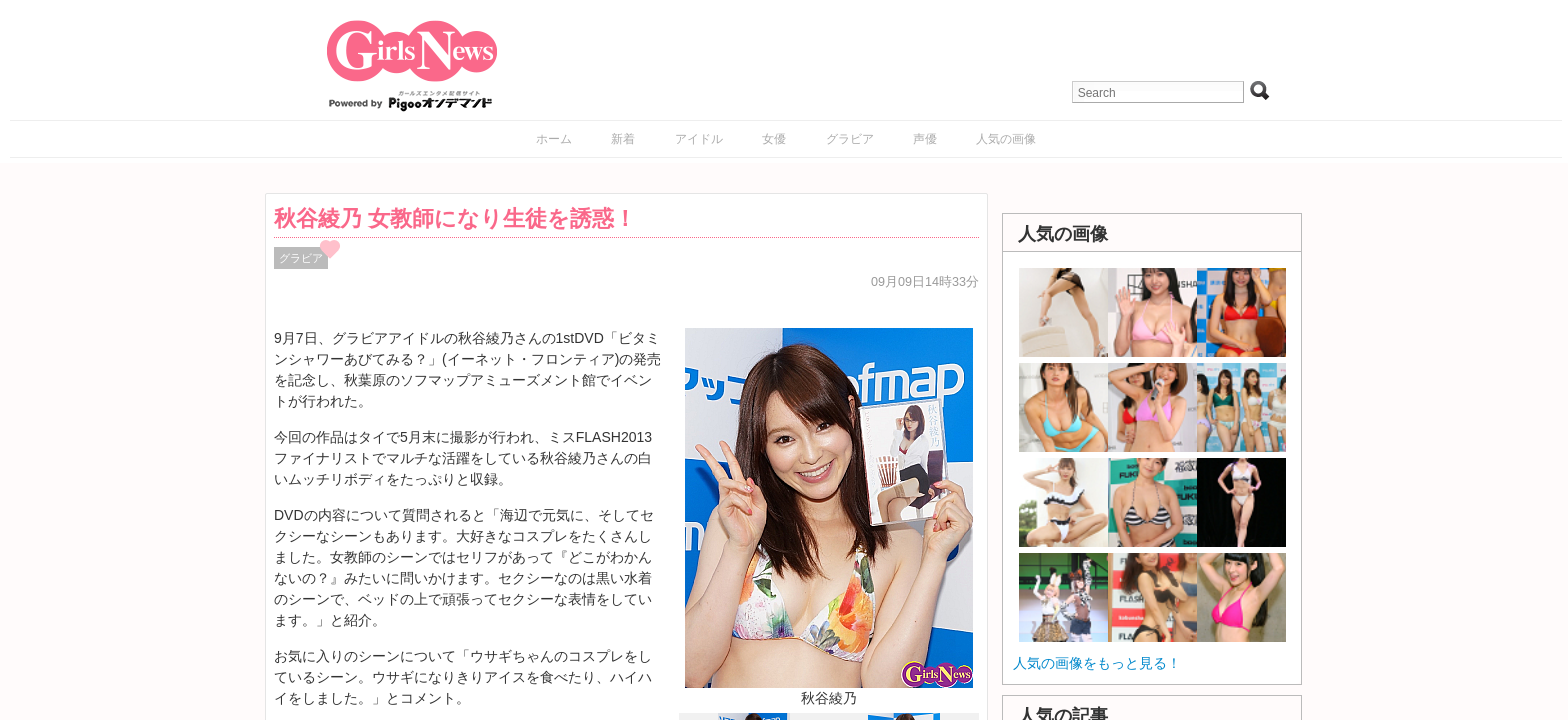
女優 (774, 139)
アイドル (699, 139)
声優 (925, 139)
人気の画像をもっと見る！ (1097, 663)
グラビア (850, 139)
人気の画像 (1006, 139)
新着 (623, 139)
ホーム (554, 139)
